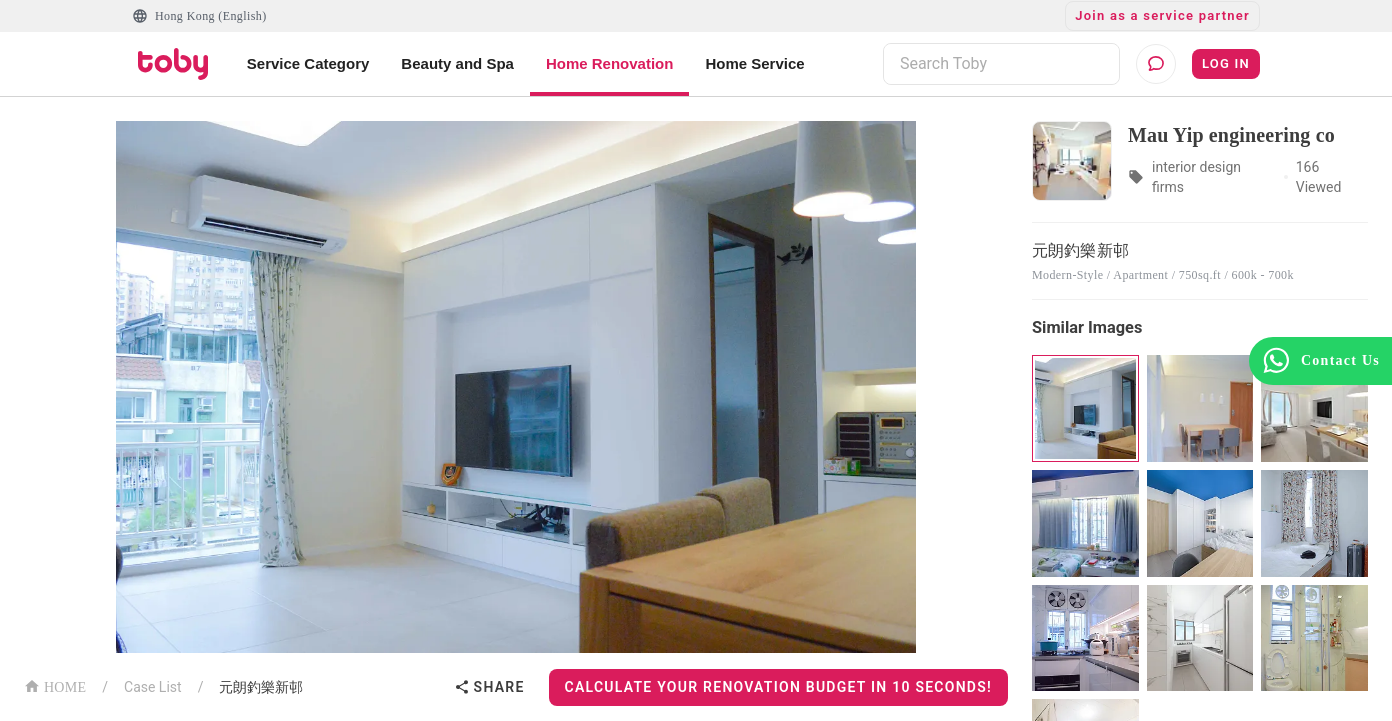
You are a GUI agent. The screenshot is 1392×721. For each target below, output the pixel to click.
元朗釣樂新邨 (261, 687)
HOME (55, 685)
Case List (153, 687)
